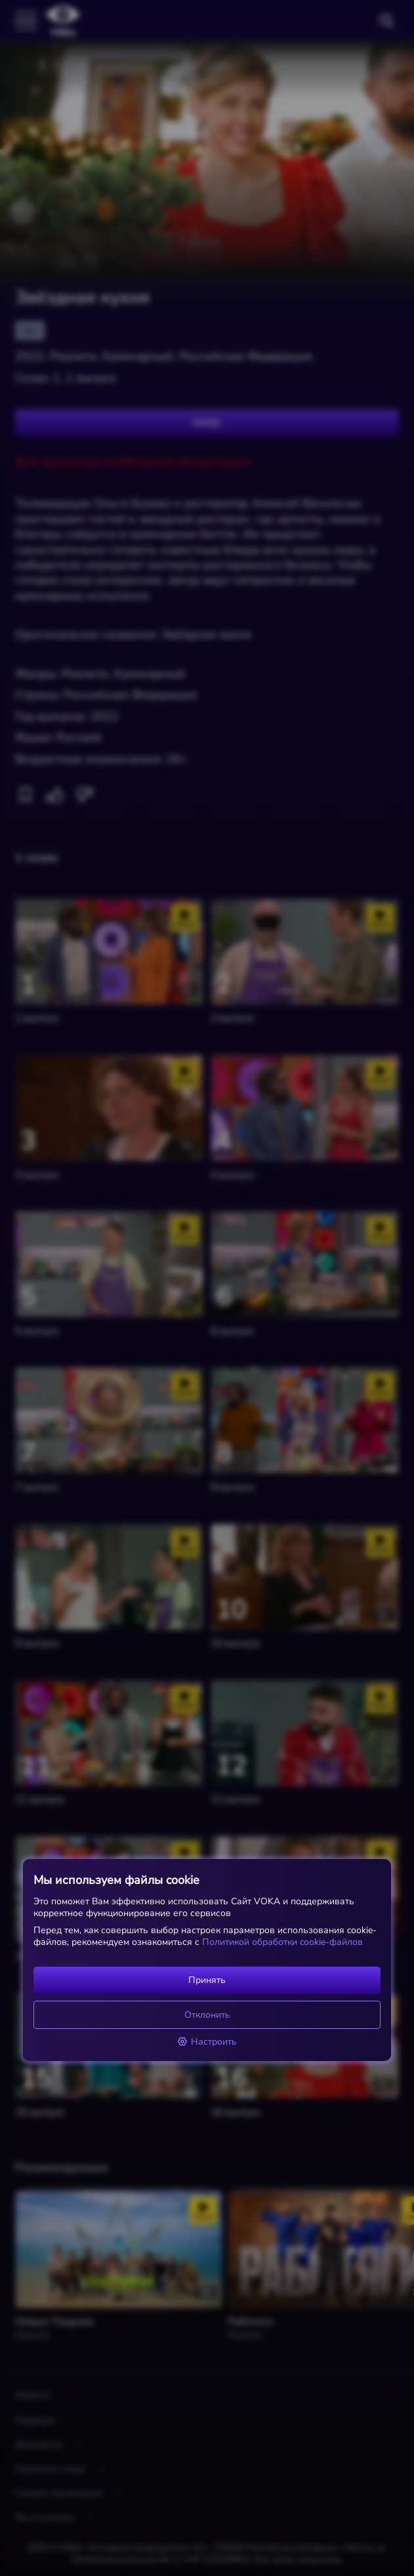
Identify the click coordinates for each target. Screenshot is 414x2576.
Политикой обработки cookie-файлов (281, 1942)
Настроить (207, 2041)
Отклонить (207, 2015)
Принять (207, 1980)
